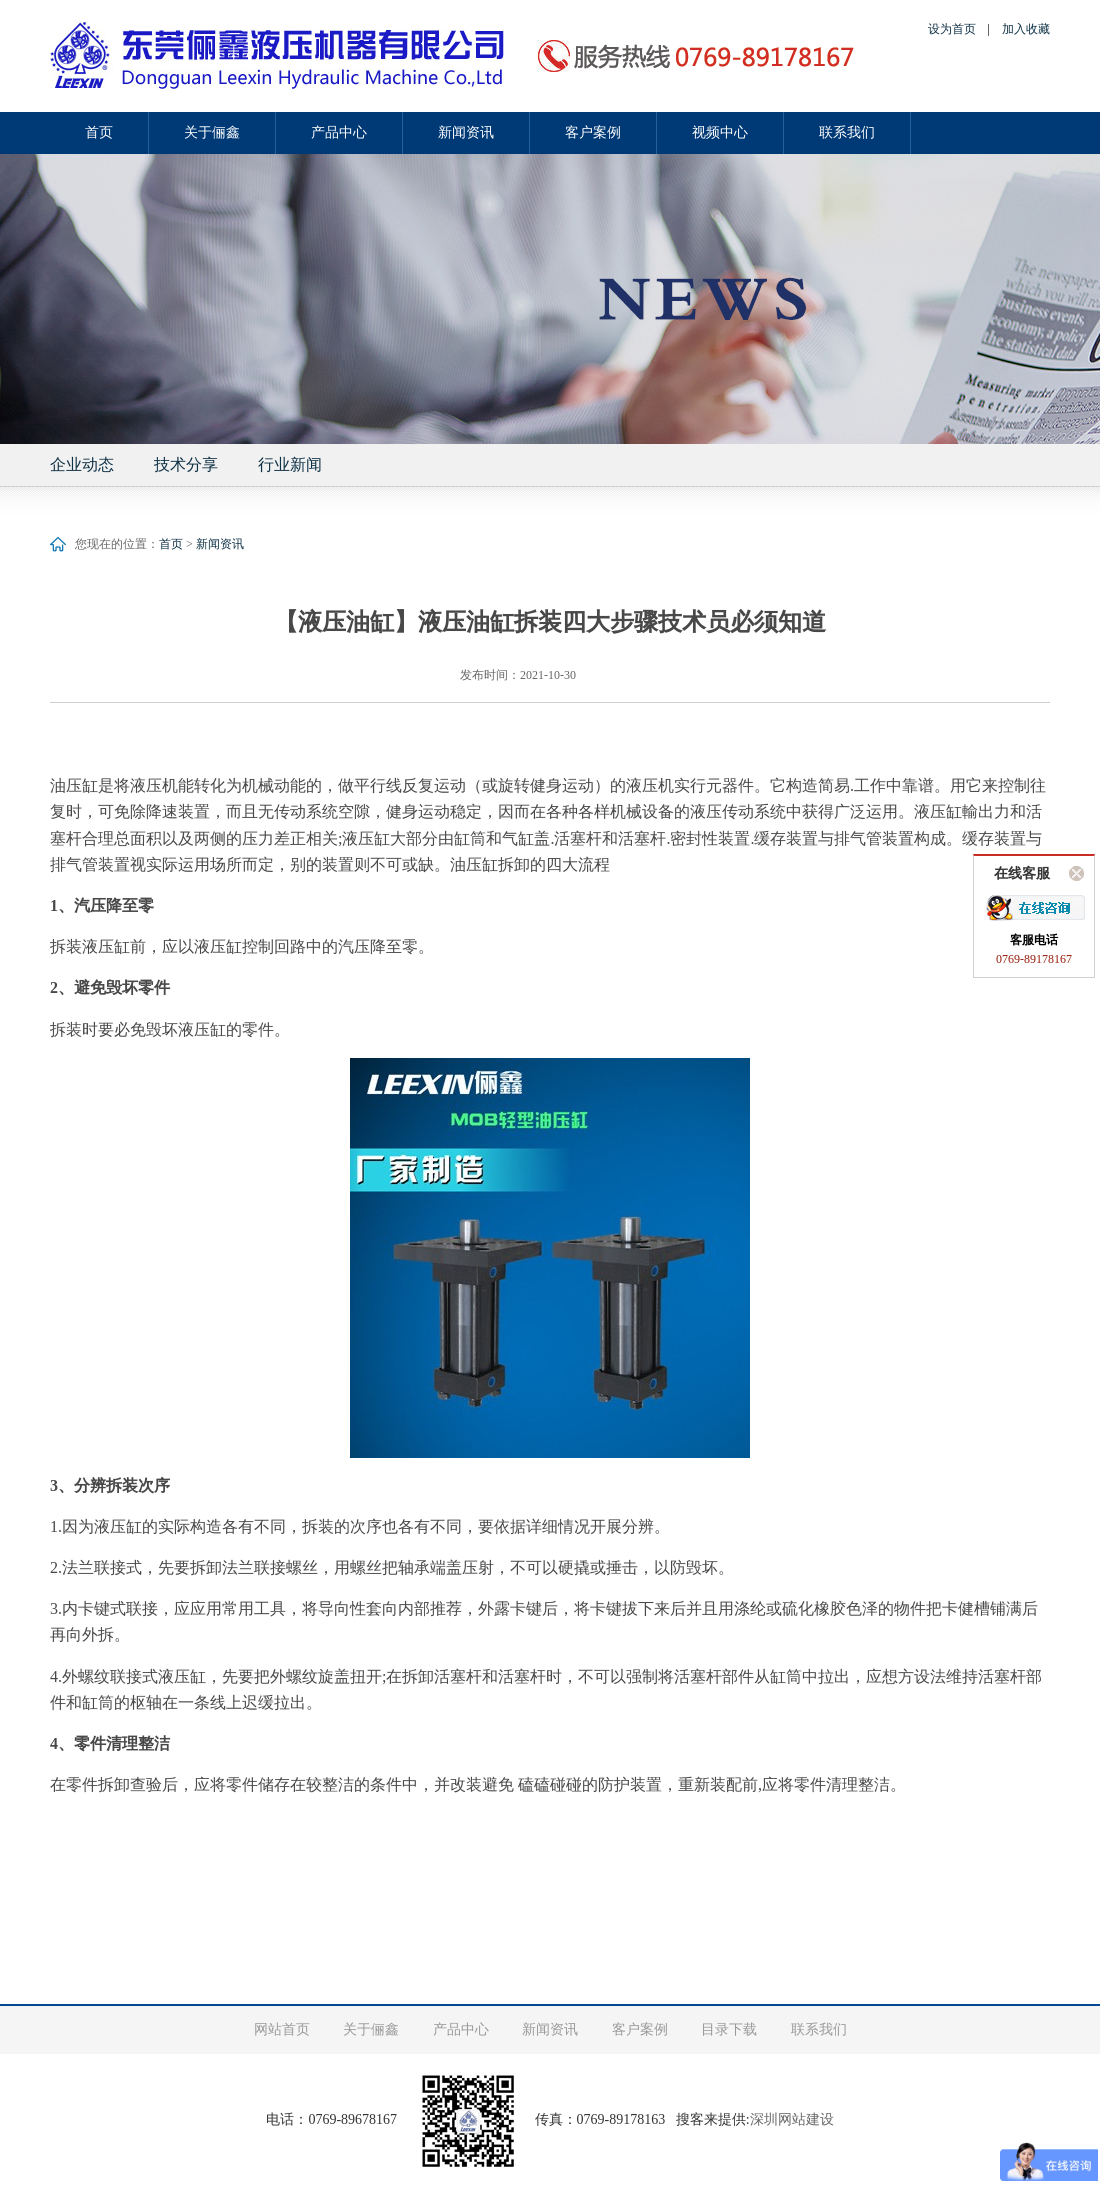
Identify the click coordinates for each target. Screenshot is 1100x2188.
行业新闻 (290, 464)
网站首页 (282, 2029)
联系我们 (847, 132)
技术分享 (186, 464)
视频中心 (720, 132)
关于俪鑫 (212, 132)
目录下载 (729, 2029)
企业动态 (82, 464)
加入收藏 (1026, 29)
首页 (99, 132)
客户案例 (593, 132)
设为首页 (952, 29)
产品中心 (339, 132)
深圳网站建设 (792, 2119)
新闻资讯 (466, 132)
